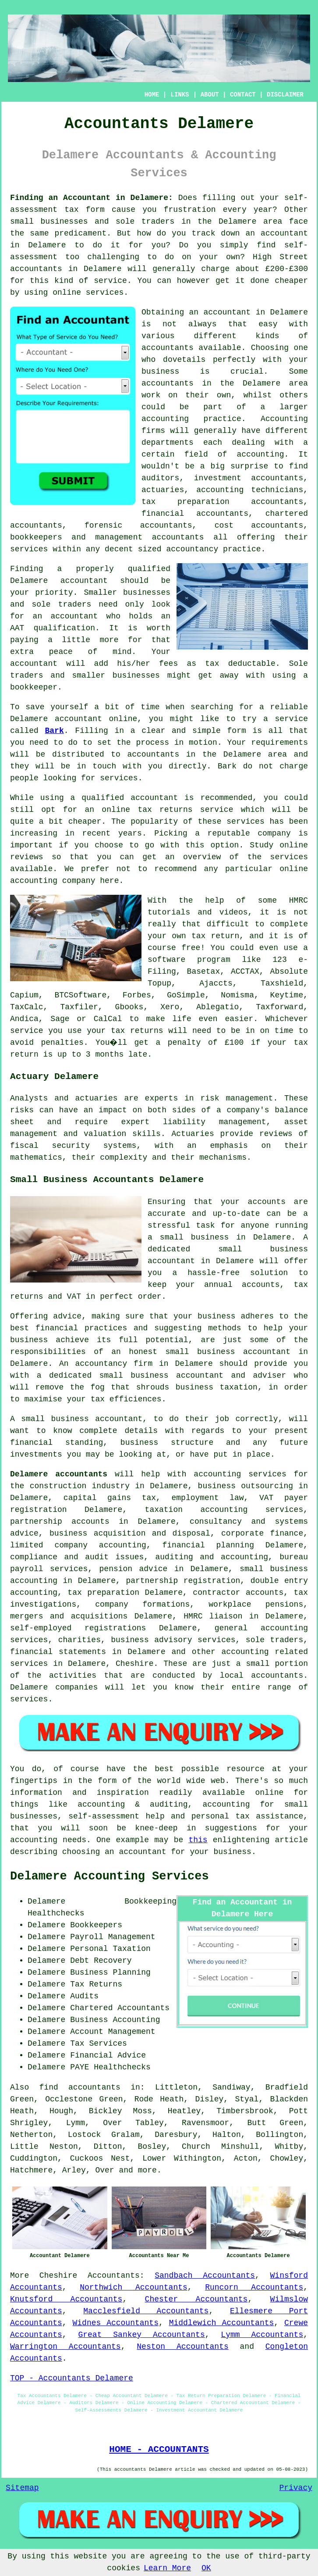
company (274, 833)
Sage (59, 1019)
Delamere (237, 221)
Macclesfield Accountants (145, 2311)
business (160, 371)
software (166, 959)
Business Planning (110, 1972)
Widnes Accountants (115, 2323)
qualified (149, 569)
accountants (36, 268)
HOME (152, 94)
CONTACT (243, 94)
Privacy (295, 2487)
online (67, 292)
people (24, 778)
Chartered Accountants (120, 2008)
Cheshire (58, 2275)
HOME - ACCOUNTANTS (158, 2449)
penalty (185, 1042)
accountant (284, 233)
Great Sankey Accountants (141, 2334)
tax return (215, 936)
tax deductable (240, 663)
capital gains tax (110, 1497)
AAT (17, 628)
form (236, 730)
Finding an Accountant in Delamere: (91, 197)
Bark (54, 730)
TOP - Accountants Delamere (71, 2378)
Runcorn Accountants (254, 2287)
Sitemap (22, 2487)
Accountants (114, 2275)
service (243, 821)
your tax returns (125, 1030)
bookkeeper (33, 687)
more (147, 2170)
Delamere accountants (58, 1474)
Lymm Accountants (262, 2334)
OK (206, 2568)
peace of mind (90, 651)
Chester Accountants (196, 2299)
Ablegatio (217, 1007)
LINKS (179, 94)
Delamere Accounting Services (109, 1876)
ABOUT (210, 94)
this (197, 1840)
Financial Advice (108, 2055)
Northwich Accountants (133, 2287)
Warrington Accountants (65, 2346)
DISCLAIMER (285, 94)
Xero (169, 1007)
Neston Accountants (182, 2346)
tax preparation (103, 1592)
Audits (84, 1996)
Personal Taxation (110, 1948)
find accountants (79, 2087)
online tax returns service (167, 809)
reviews (26, 857)
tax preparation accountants (222, 501)
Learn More (167, 2568)
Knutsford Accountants (66, 2299)
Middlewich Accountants (221, 2323)
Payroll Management (112, 1937)
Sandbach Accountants (205, 2275)
